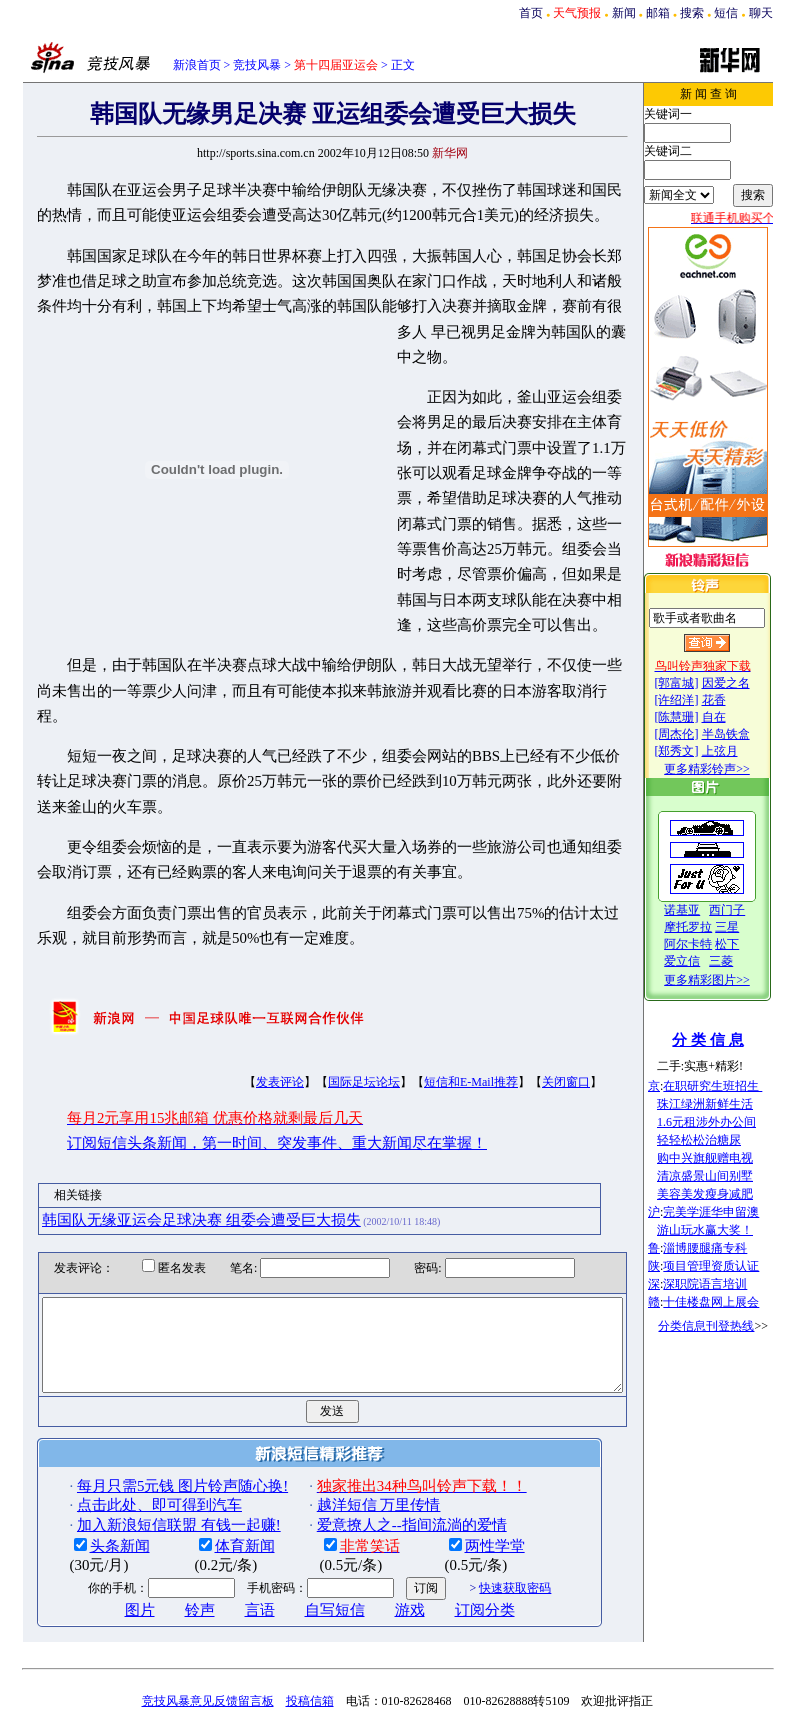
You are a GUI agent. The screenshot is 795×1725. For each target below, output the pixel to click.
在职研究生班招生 (735, 1086)
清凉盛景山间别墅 (728, 1176)
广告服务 (315, 1649)
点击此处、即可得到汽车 (127, 1422)
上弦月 (742, 751)
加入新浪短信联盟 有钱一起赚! (147, 1441)
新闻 (624, 13)
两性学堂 (463, 1463)
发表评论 (248, 981)
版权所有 (353, 1711)
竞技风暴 (257, 65)
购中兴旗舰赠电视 (728, 1158)
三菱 (744, 961)
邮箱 (658, 13)
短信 (726, 13)
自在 (736, 717)
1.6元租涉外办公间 (729, 1122)
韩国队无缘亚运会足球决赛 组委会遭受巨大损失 (169, 1118)
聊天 (761, 13)
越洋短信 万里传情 (347, 1422)
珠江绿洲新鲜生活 (728, 1104)
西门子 (750, 910)
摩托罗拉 (711, 927)
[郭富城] (699, 683)
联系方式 (536, 1649)
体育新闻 (213, 1463)
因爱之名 (748, 683)
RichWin (482, 1649)
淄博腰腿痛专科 (728, 1248)
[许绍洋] (699, 700)
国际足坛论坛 (332, 981)
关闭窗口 (534, 981)
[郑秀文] (699, 751)
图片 (108, 1527)
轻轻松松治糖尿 (722, 1140)
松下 (750, 944)
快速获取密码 (483, 1504)
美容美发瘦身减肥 (728, 1194)
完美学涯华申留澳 (734, 1212)
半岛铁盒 (748, 734)
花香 (736, 700)
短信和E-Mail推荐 (439, 981)
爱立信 (705, 961)
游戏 (378, 1527)
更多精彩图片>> (730, 980)
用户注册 (259, 1649)
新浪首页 (197, 65)
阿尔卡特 (711, 944)
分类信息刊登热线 (729, 1326)
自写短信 (303, 1527)
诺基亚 (705, 910)
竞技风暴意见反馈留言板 (208, 1617)
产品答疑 (592, 1649)
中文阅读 (428, 1649)
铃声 (168, 1527)
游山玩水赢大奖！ (728, 1230)
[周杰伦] (699, 734)
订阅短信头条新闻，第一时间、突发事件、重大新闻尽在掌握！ (245, 1042)
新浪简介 (203, 1649)
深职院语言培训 (728, 1284)
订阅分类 (453, 1527)
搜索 (692, 13)
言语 (228, 1527)
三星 (750, 927)
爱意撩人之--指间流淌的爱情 (380, 1441)
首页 (531, 13)
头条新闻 (88, 1463)
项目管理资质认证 (734, 1266)
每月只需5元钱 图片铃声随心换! (150, 1403)
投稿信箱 (310, 1617)
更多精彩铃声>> (730, 769)
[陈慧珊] (699, 717)
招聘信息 (372, 1649)
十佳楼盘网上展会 (734, 1302)
